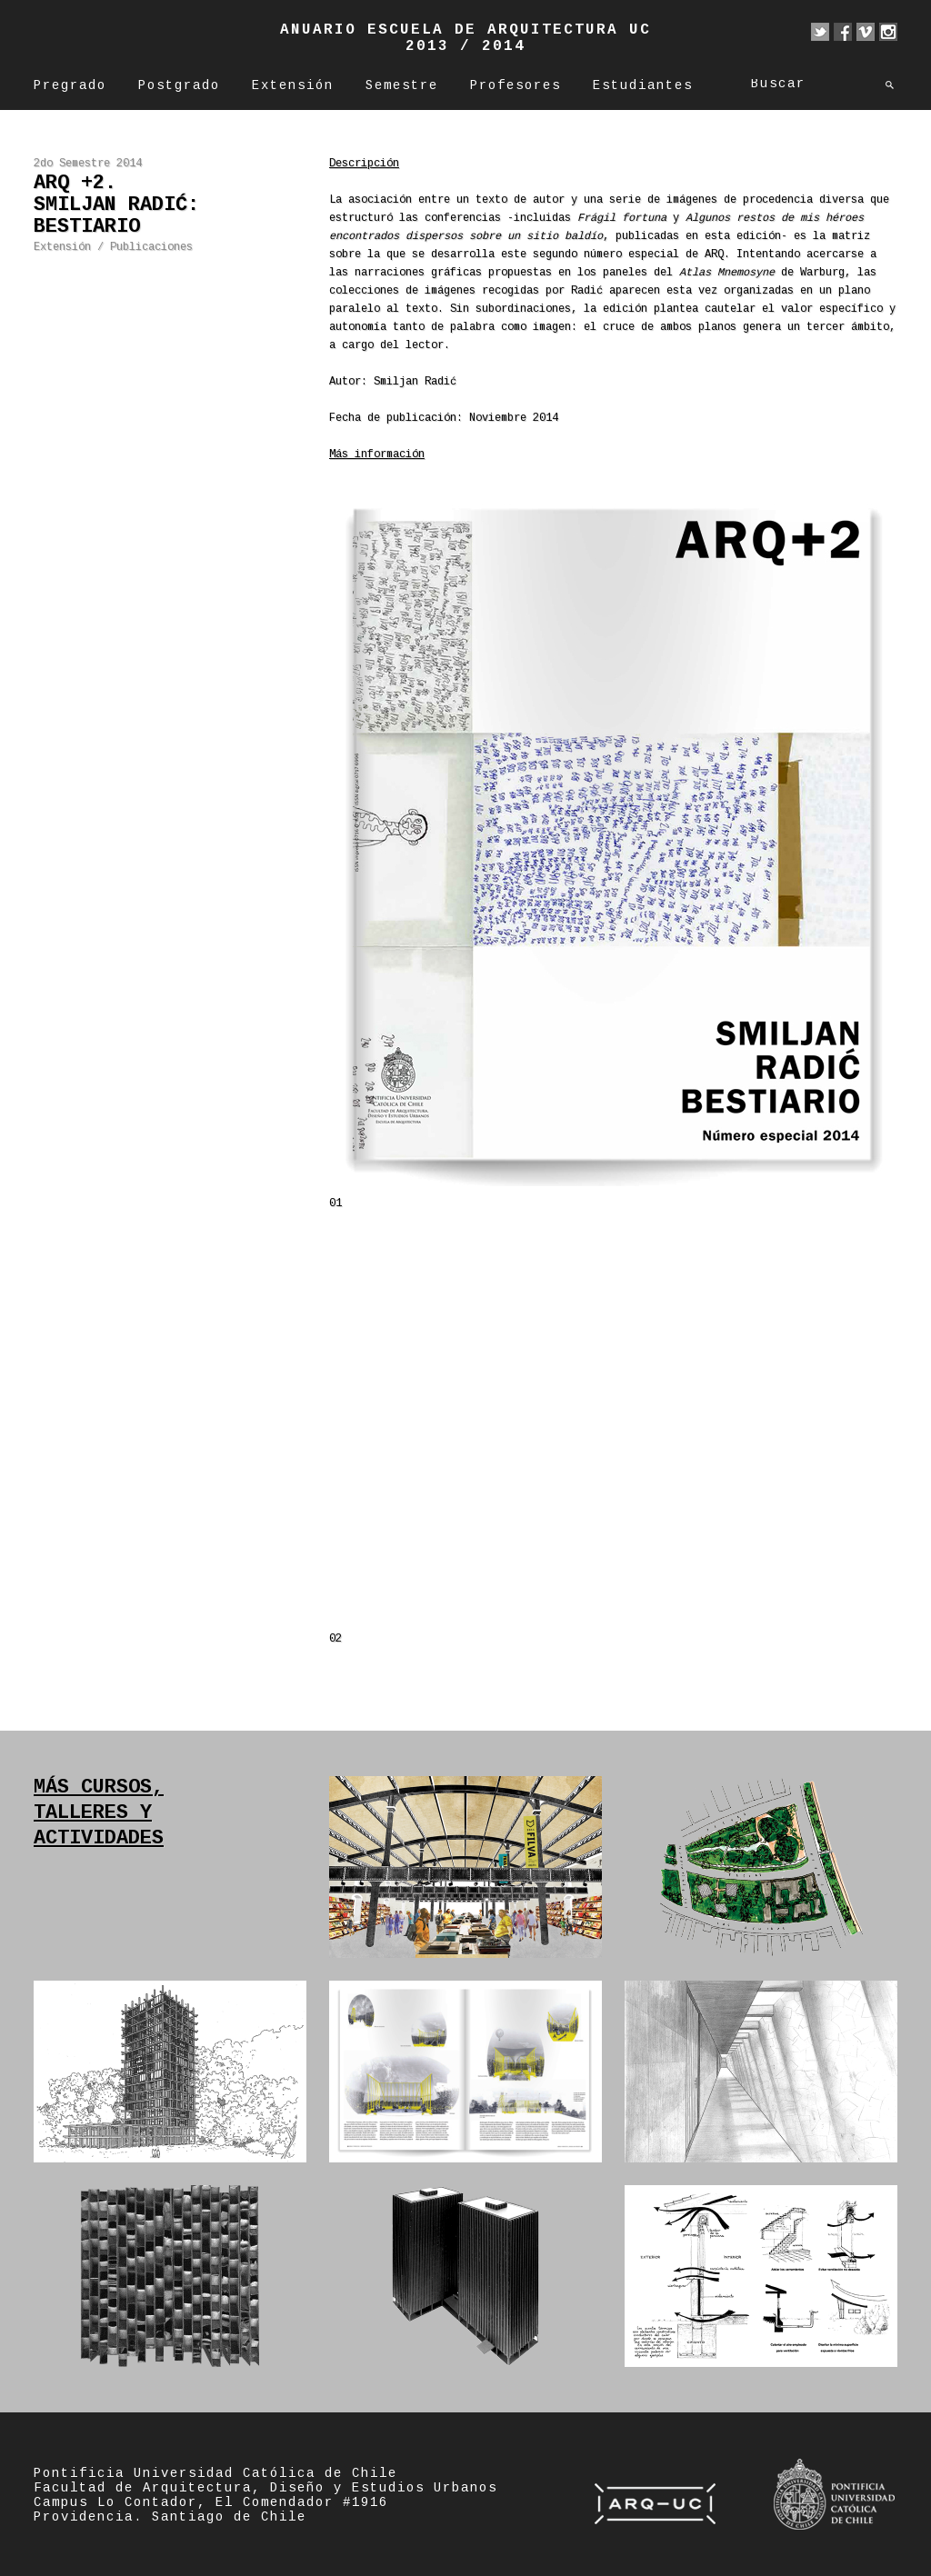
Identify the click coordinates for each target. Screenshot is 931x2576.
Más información (377, 455)
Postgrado (179, 86)
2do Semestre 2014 (88, 164)
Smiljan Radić (415, 382)
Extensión (293, 86)
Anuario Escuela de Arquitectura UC (465, 30)
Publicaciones (151, 248)
